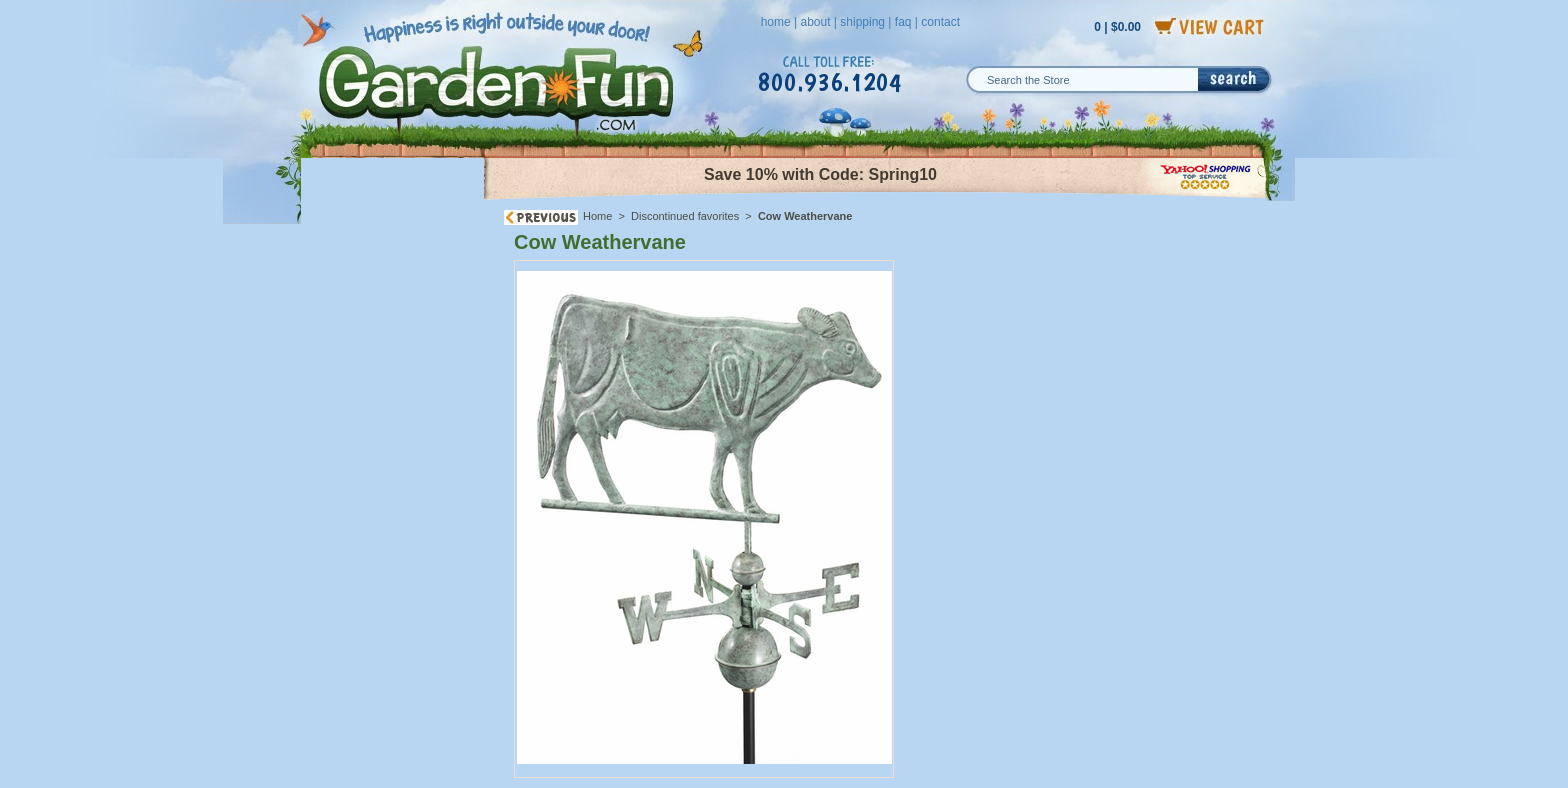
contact (940, 22)
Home (597, 216)
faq (903, 22)
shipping (862, 22)
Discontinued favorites (685, 216)
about (815, 22)
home (776, 22)
